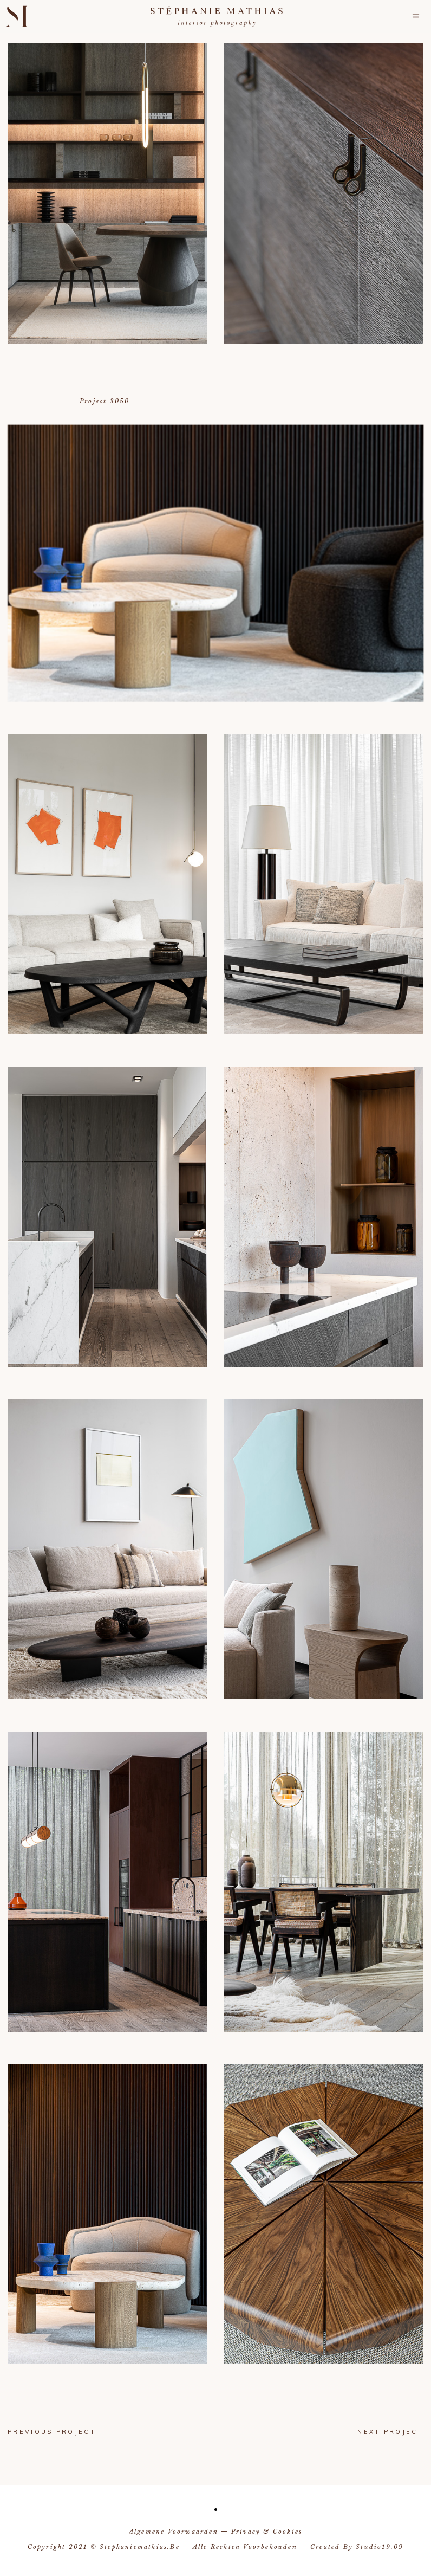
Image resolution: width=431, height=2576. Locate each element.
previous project (52, 2432)
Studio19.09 (379, 2547)
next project (390, 2432)
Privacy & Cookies (266, 2531)
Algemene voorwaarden (173, 2531)
